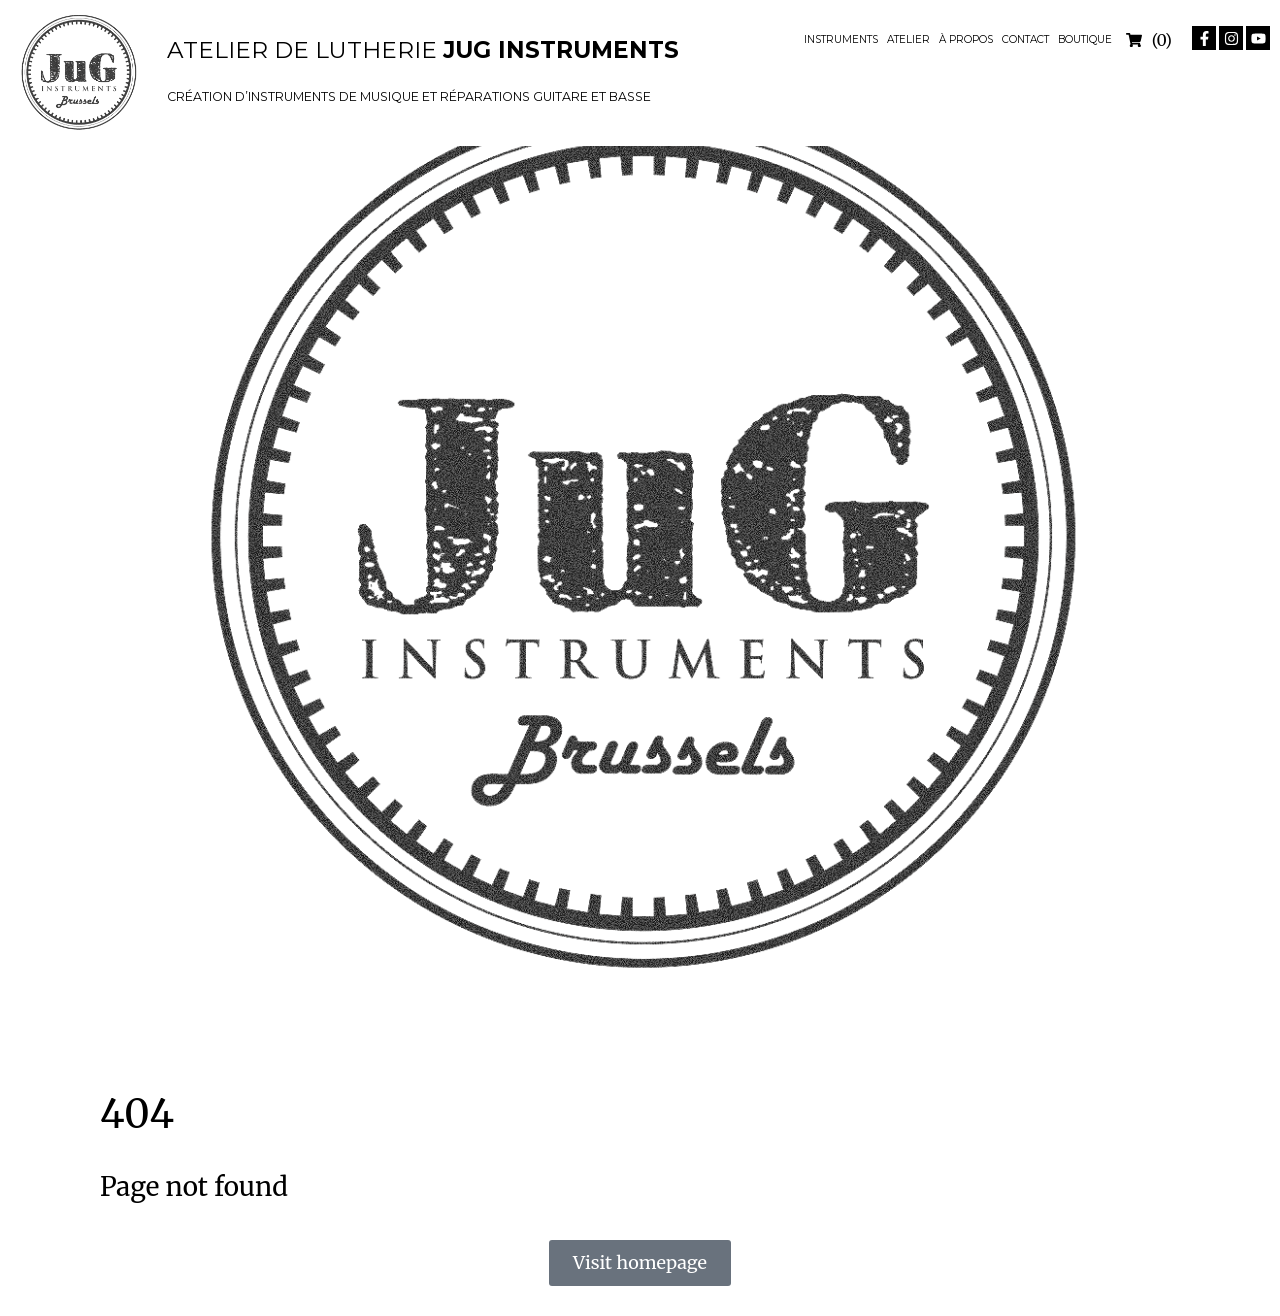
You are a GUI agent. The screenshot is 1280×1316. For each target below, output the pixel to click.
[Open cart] (1149, 40)
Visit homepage (640, 1262)
